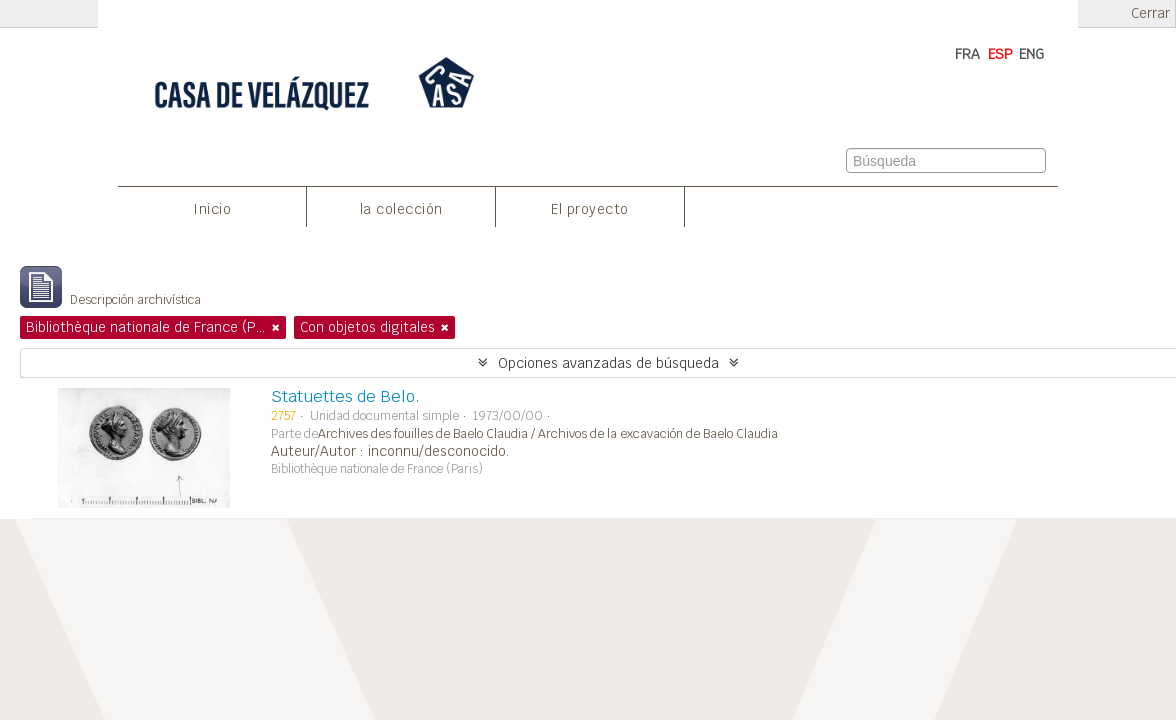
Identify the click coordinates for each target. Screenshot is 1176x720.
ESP (1000, 54)
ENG (1031, 54)
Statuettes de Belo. (345, 396)
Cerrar (1150, 13)
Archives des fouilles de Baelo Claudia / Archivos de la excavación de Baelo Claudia (548, 434)
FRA (967, 54)
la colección (401, 209)
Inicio (212, 209)
